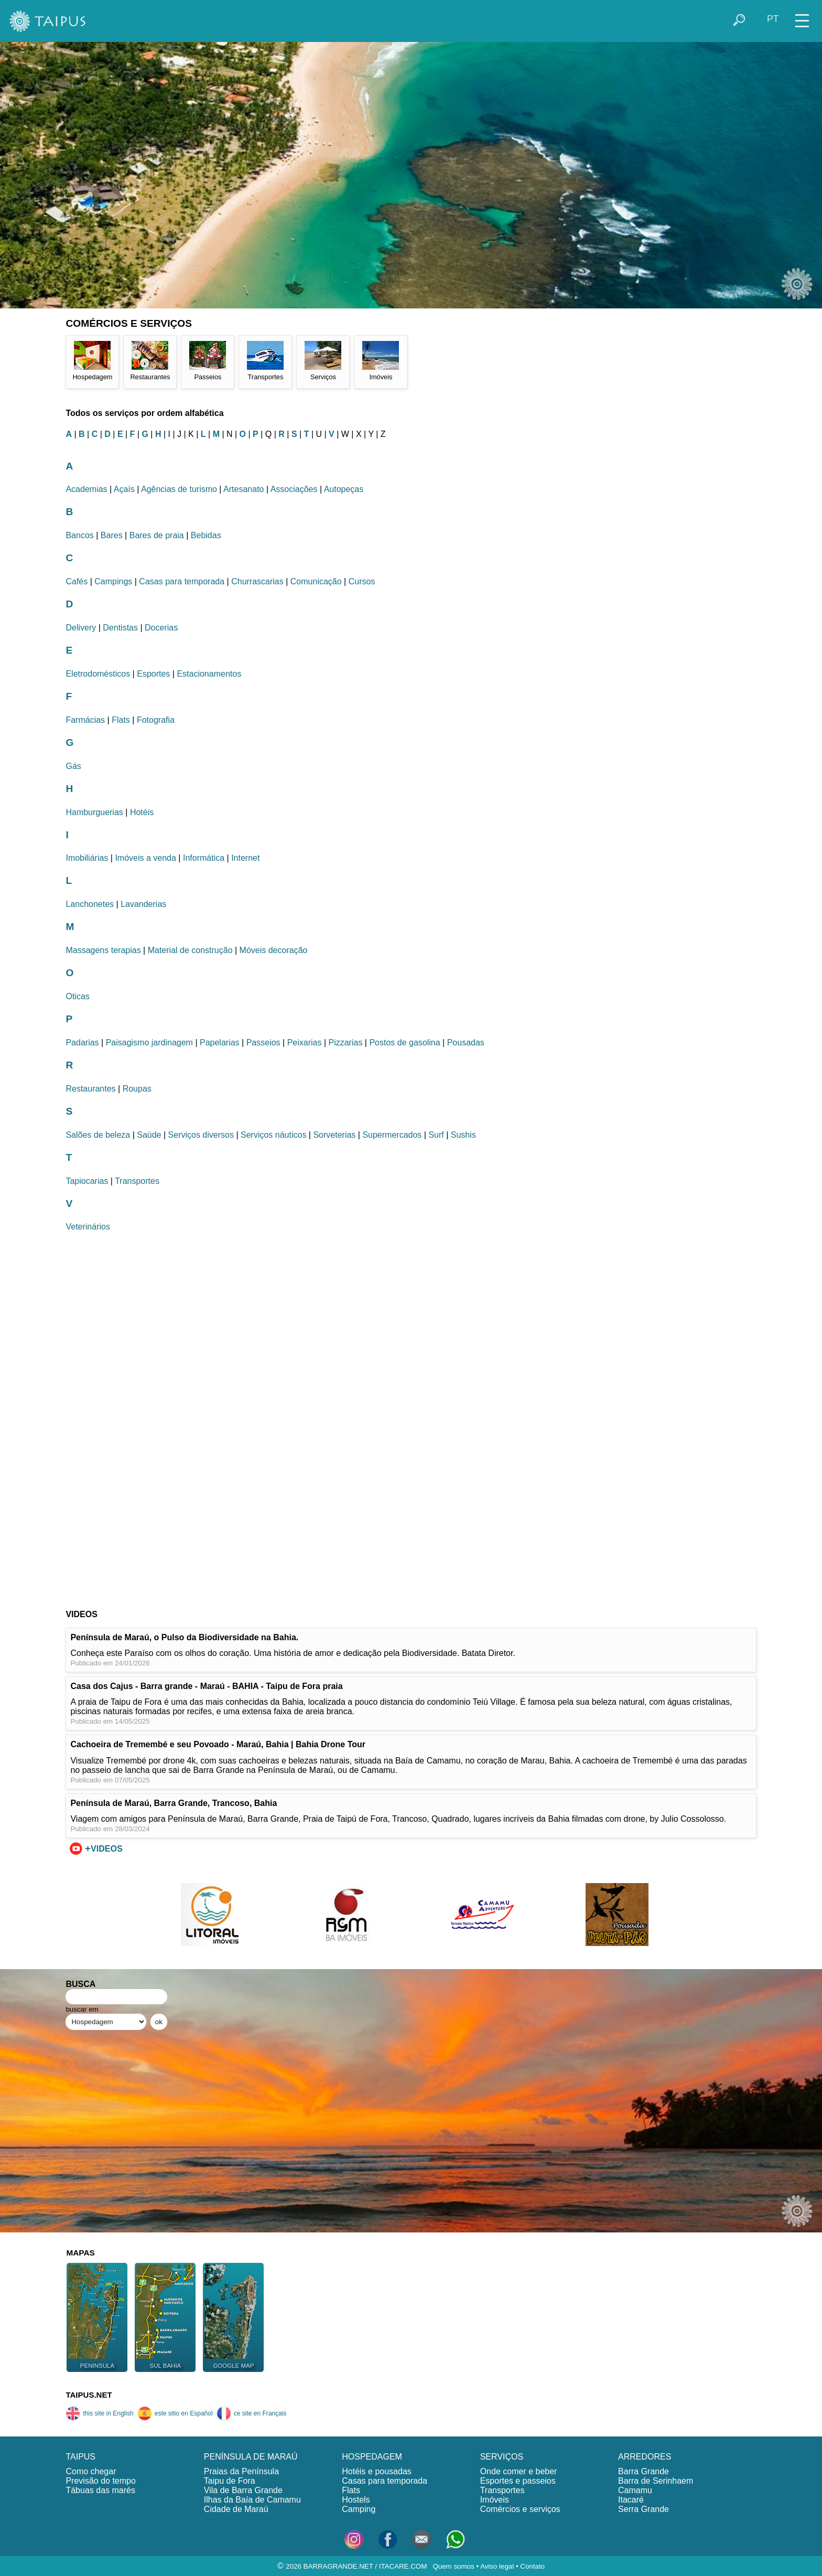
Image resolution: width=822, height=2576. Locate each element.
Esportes (153, 673)
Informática (203, 857)
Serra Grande (643, 2509)
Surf (436, 1134)
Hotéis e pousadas (377, 2471)
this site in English (99, 2413)
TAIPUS (80, 2456)
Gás (73, 766)
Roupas (137, 1088)
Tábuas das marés (100, 2490)
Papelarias (220, 1042)
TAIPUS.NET (89, 2394)
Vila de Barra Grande (243, 2490)
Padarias (82, 1042)
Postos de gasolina (404, 1042)
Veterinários (88, 1226)
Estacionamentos (209, 673)
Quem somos (453, 2566)
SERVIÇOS (501, 2456)
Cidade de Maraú (236, 2509)
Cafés (77, 581)
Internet (245, 857)
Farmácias (85, 719)
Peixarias (304, 1042)
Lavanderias (143, 904)
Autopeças (344, 489)
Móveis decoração (274, 950)
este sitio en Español (175, 2413)
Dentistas (120, 627)
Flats (121, 719)
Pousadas (465, 1042)
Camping (358, 2509)
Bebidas (206, 535)
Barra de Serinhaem (655, 2480)
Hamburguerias (94, 812)
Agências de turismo (179, 489)
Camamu (635, 2490)
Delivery (81, 627)
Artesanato (243, 489)
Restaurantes (90, 1088)
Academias (86, 489)
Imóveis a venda (145, 857)
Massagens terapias (103, 950)
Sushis (463, 1134)
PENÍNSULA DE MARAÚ (251, 2456)
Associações (294, 489)
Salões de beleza (98, 1134)
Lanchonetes (90, 904)
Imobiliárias (87, 857)
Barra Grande (643, 2471)
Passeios (263, 1042)
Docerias (161, 627)
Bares (112, 535)
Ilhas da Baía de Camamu (252, 2499)
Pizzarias (345, 1042)
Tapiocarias (87, 1181)
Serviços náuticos (273, 1134)
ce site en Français (252, 2413)
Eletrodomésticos (98, 673)
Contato (532, 2566)
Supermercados (391, 1134)
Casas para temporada (181, 581)
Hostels (356, 2499)
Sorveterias (334, 1134)
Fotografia (156, 719)
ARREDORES (644, 2456)
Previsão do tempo (100, 2480)
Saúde (149, 1134)
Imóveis (494, 2499)
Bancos (79, 535)
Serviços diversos (201, 1134)
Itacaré (631, 2499)
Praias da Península (241, 2471)
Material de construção (190, 950)
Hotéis (142, 812)
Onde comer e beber (518, 2471)
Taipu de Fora (229, 2480)
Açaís (124, 489)
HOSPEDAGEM (372, 2456)
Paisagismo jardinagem (149, 1042)
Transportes (137, 1181)
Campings (113, 581)
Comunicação (316, 581)
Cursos (362, 581)
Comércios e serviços (520, 2509)
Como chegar (91, 2471)
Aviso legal (497, 2566)
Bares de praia (156, 535)
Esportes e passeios (518, 2480)
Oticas (77, 996)
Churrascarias (257, 581)
